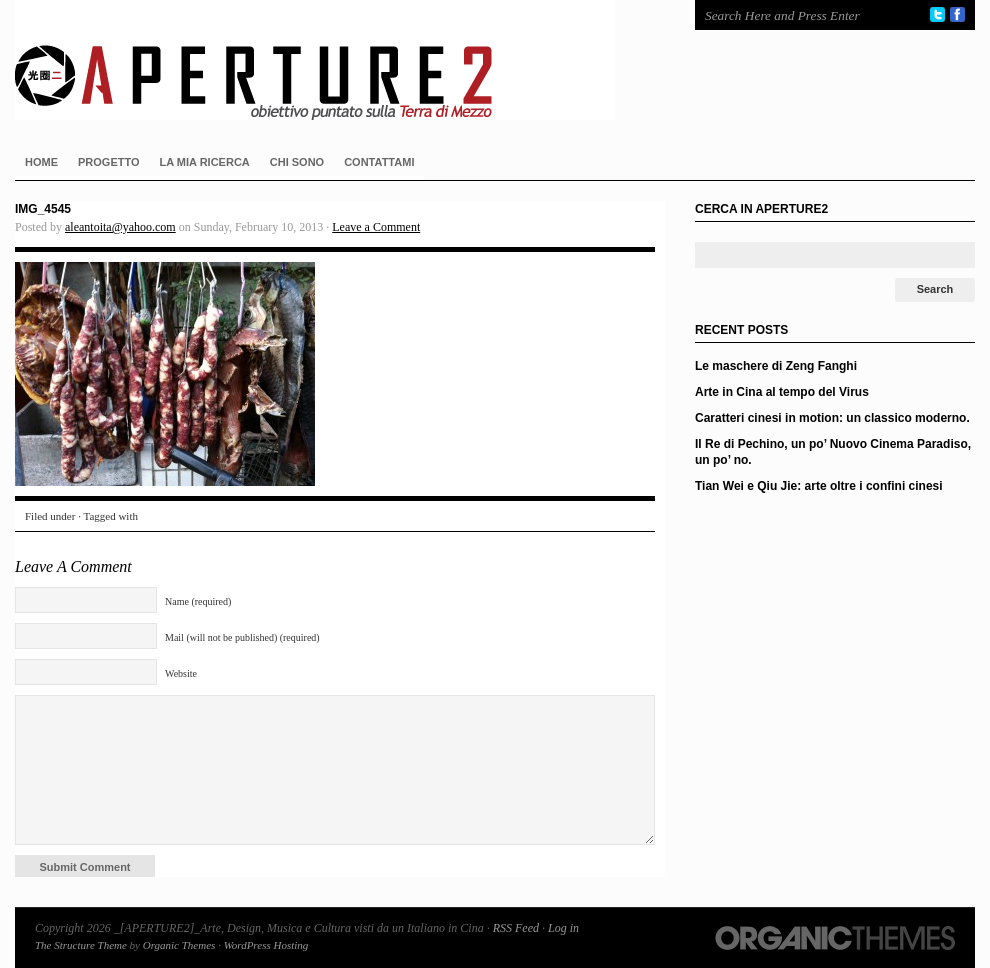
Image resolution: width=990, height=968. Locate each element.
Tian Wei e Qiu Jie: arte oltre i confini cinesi (819, 486)
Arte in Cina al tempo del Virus (782, 392)
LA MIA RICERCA (205, 162)
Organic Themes (179, 945)
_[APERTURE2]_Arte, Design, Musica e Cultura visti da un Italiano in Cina (335, 60)
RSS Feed (516, 928)
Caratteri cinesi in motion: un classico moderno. (832, 418)
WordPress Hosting (266, 945)
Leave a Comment (376, 227)
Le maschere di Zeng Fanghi (776, 366)
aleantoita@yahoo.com (120, 227)
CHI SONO (297, 162)
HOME (41, 162)
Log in (563, 928)
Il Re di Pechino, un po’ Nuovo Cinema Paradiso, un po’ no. (833, 452)
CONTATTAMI (379, 162)
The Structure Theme (81, 945)
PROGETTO (109, 162)
